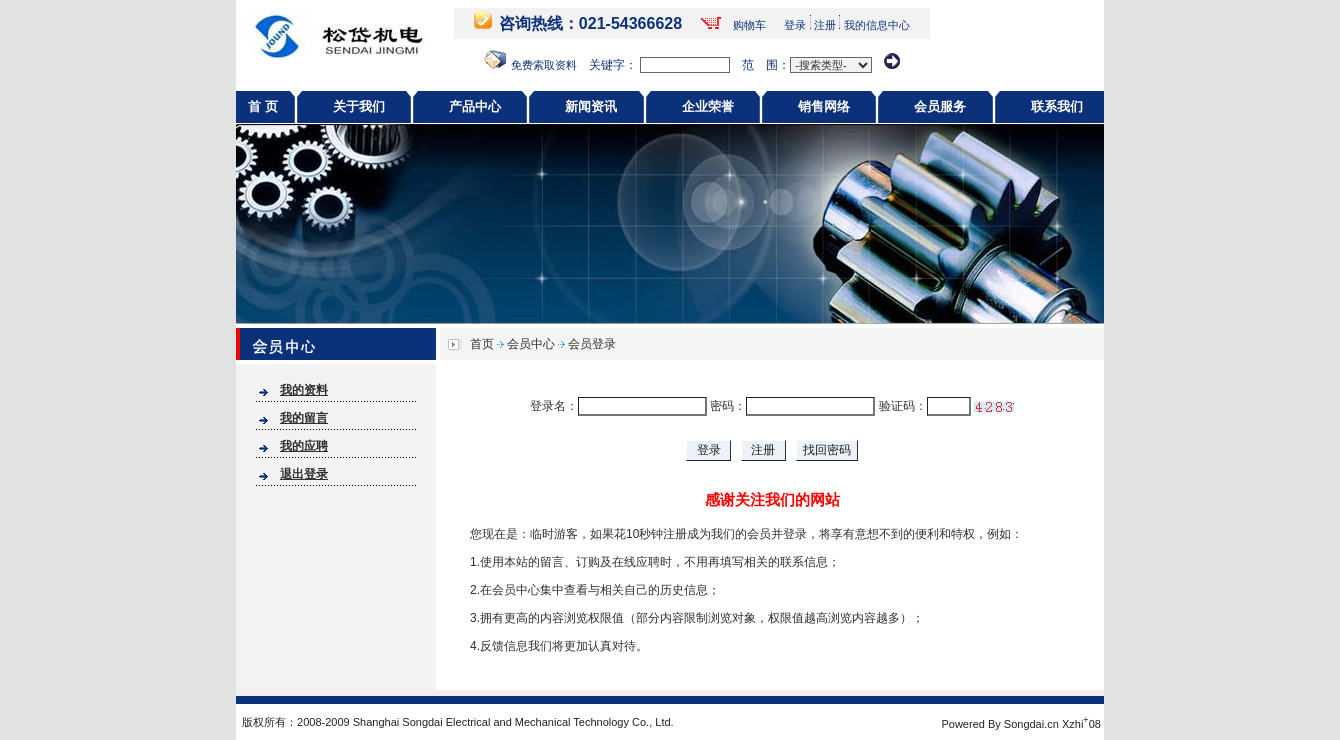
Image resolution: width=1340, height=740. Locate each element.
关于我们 (359, 106)
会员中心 (531, 344)
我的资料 (304, 390)
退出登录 (304, 474)
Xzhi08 (1081, 724)
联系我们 (1057, 106)
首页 (482, 344)
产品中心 (475, 106)
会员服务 (940, 106)
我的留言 (304, 418)
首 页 (263, 106)
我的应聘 (304, 446)
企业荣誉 (708, 106)
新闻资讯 (591, 106)
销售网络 (824, 106)
